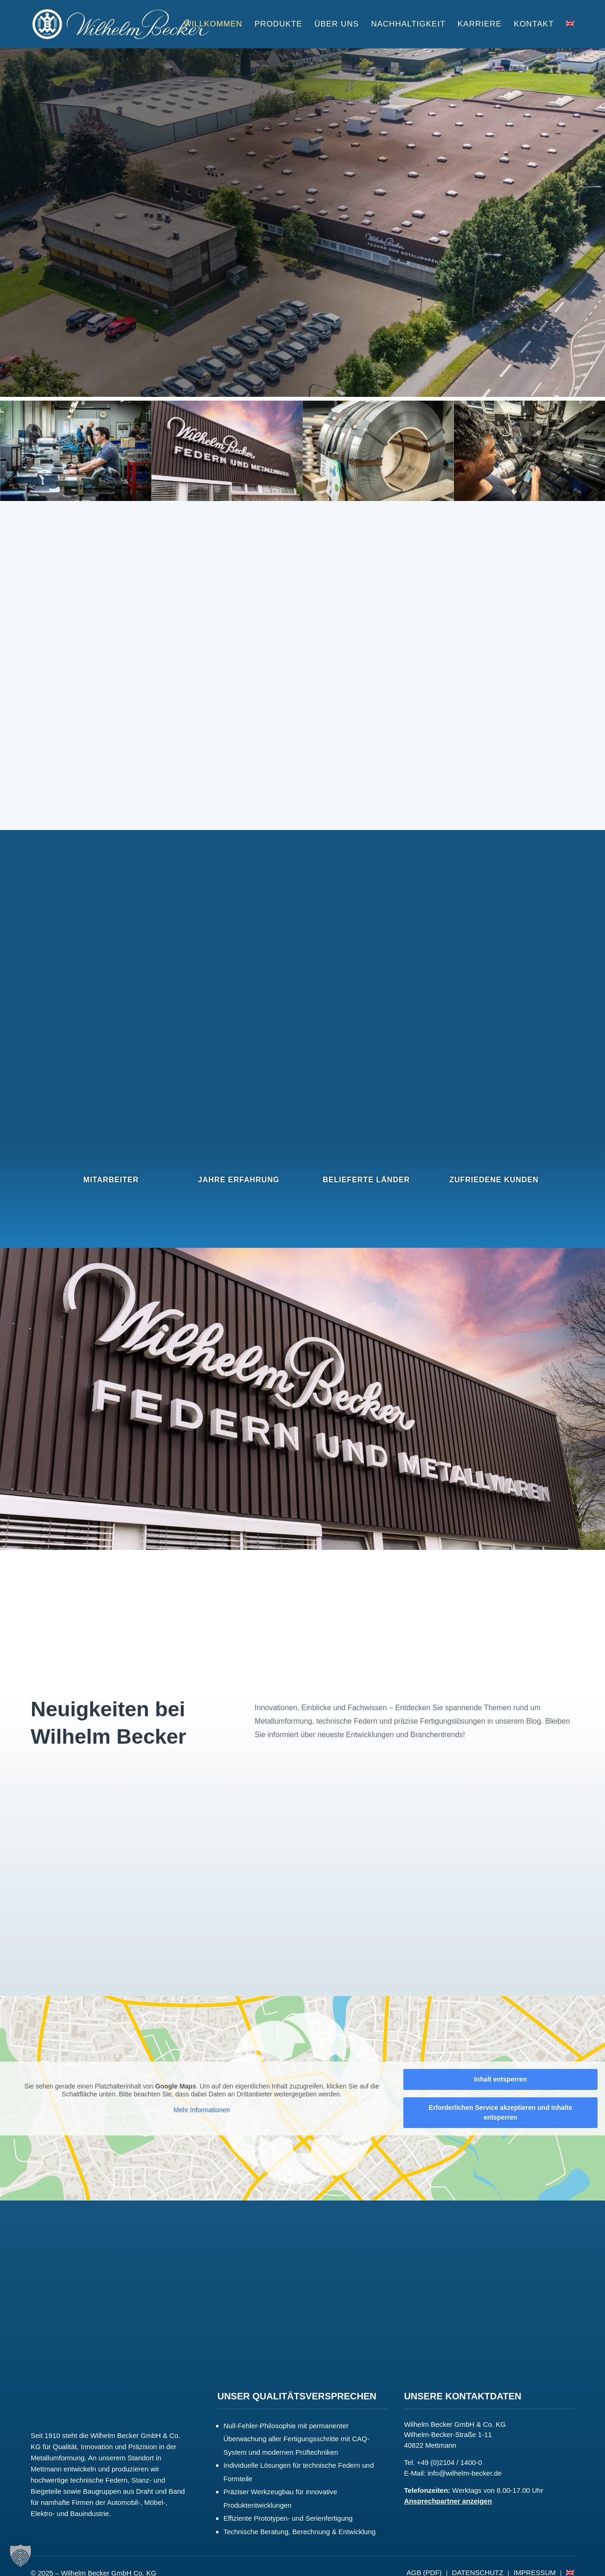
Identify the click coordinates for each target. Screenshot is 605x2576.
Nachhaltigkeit (408, 24)
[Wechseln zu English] (570, 34)
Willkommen (213, 24)
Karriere (480, 24)
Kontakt (534, 24)
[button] (20, 2555)
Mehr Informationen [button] (201, 2109)
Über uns (336, 24)
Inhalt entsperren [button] (500, 2078)
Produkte (278, 24)
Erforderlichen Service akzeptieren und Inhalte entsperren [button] (500, 2112)
